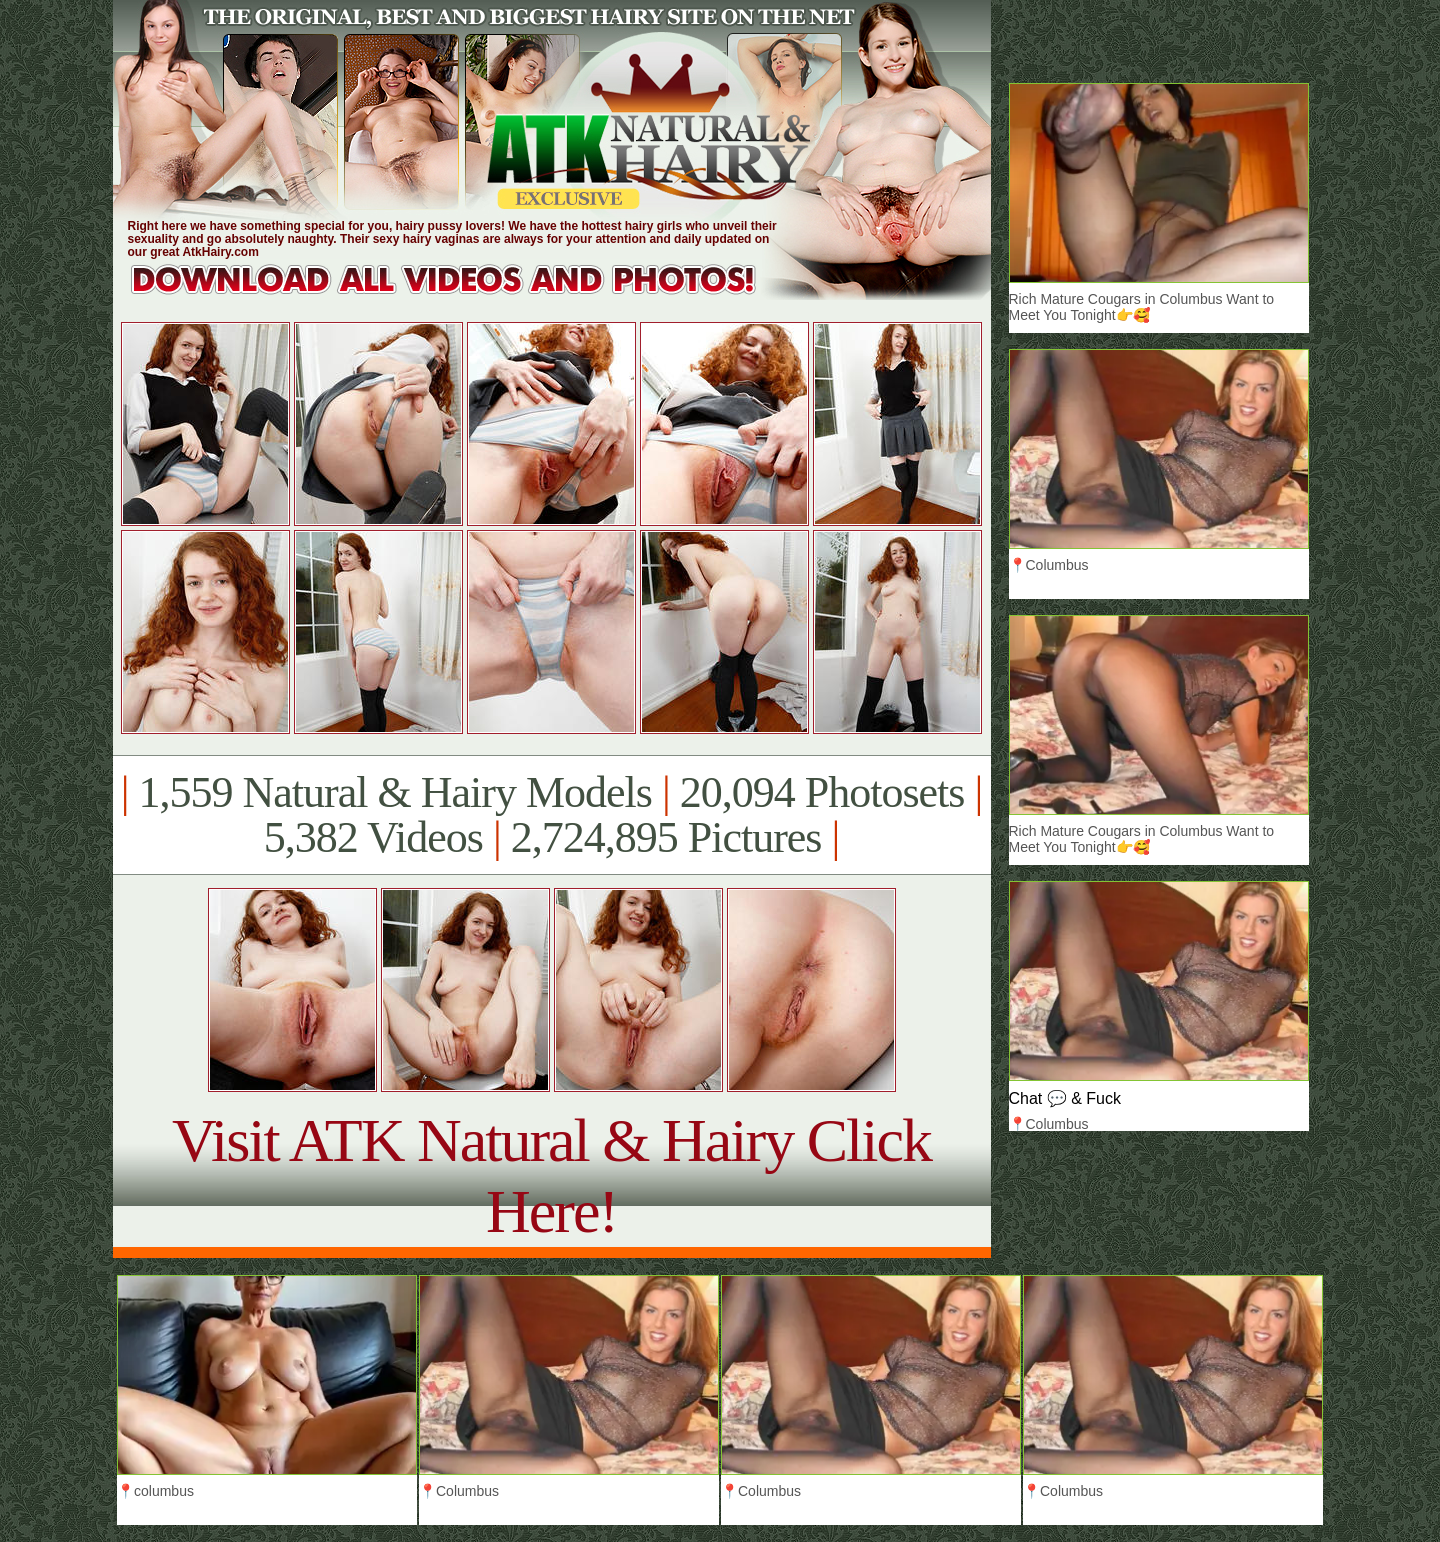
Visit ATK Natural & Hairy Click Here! (551, 1175)
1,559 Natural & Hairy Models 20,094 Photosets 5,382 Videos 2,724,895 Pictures (551, 815)
